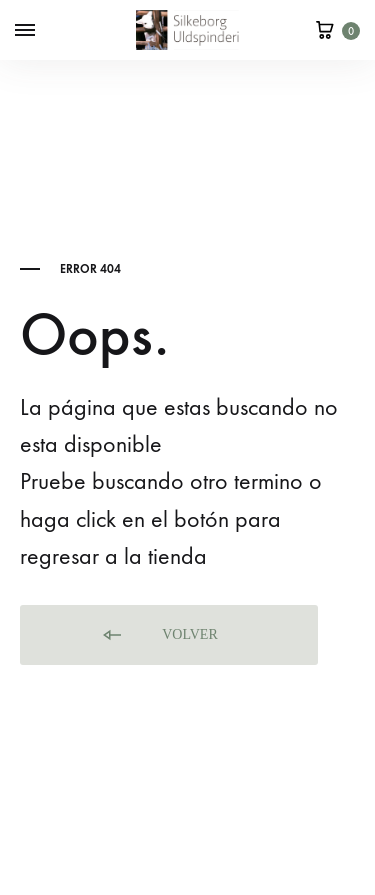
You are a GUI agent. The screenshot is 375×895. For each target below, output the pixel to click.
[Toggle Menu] (25, 31)
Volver (159, 635)
